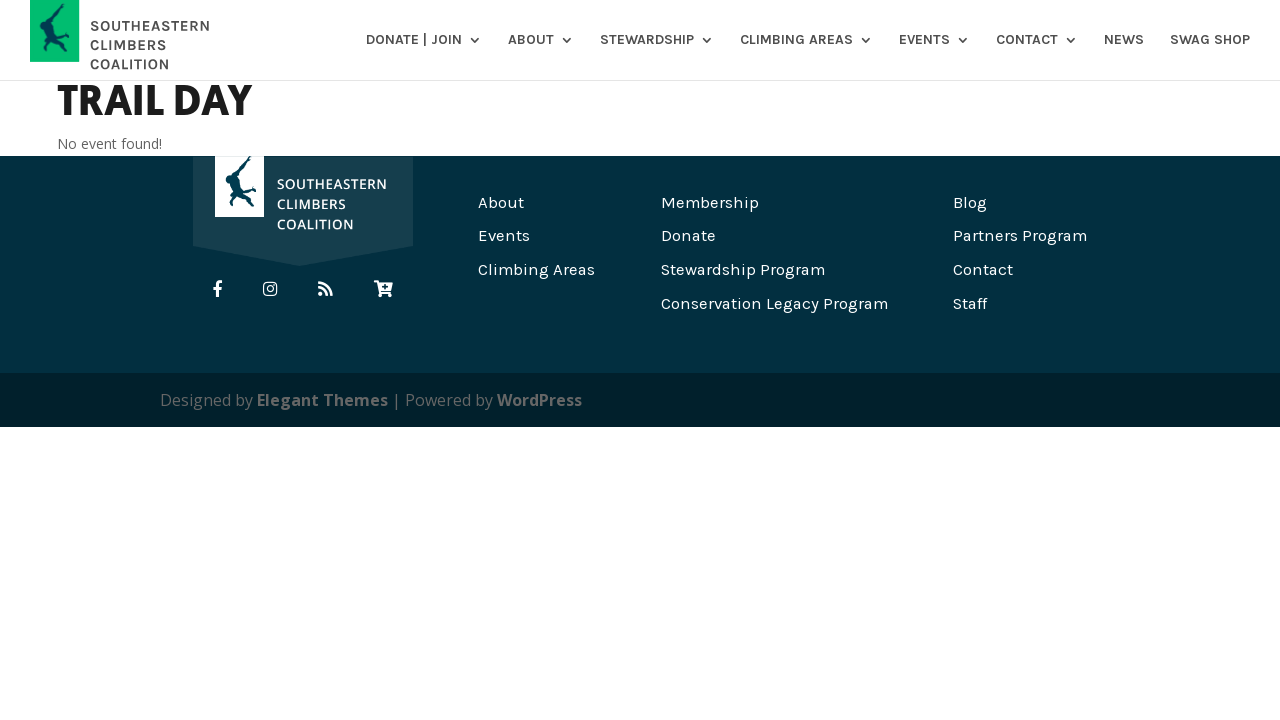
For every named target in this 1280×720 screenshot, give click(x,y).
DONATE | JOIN (414, 40)
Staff (970, 303)
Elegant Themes (322, 400)
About (531, 40)
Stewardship (647, 40)
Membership (710, 202)
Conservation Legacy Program (774, 303)
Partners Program (1020, 235)
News (1124, 40)
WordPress (539, 400)
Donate (688, 235)
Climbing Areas (796, 40)
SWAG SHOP (1210, 40)
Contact (1027, 40)
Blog (970, 202)
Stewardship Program (743, 269)
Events (924, 40)
